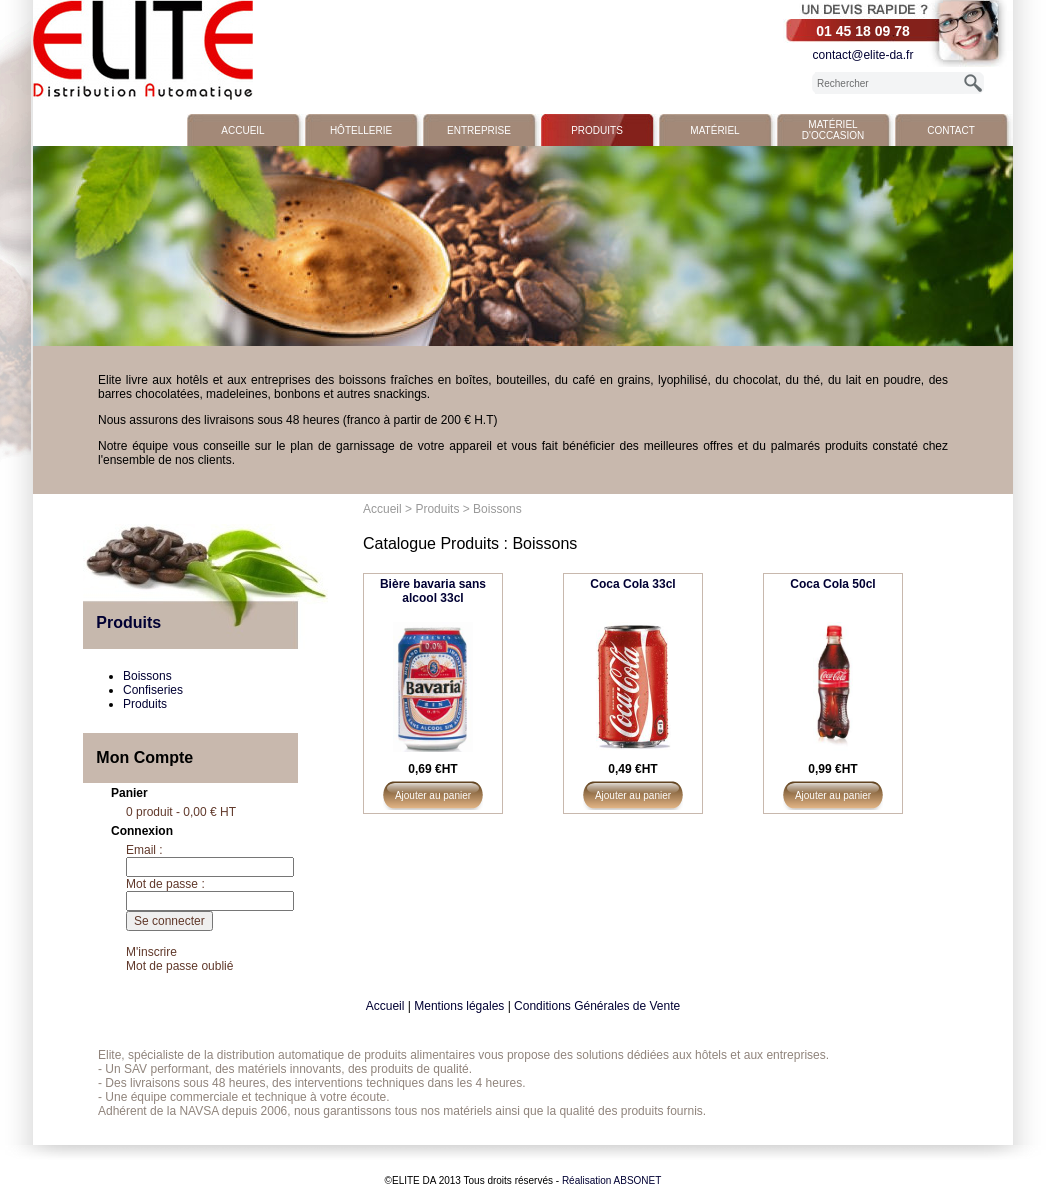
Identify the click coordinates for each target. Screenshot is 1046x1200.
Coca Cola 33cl (632, 584)
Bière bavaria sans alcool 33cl (433, 591)
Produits (597, 130)
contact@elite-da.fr (863, 55)
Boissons (497, 509)
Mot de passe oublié (179, 966)
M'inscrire (151, 952)
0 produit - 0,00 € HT (181, 812)
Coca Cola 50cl (832, 584)
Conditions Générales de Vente (597, 1006)
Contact (951, 130)
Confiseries (153, 690)
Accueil (242, 130)
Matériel (714, 130)
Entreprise (479, 130)
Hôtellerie (361, 130)
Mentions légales (459, 1006)
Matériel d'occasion (833, 130)
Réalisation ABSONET (612, 1180)
